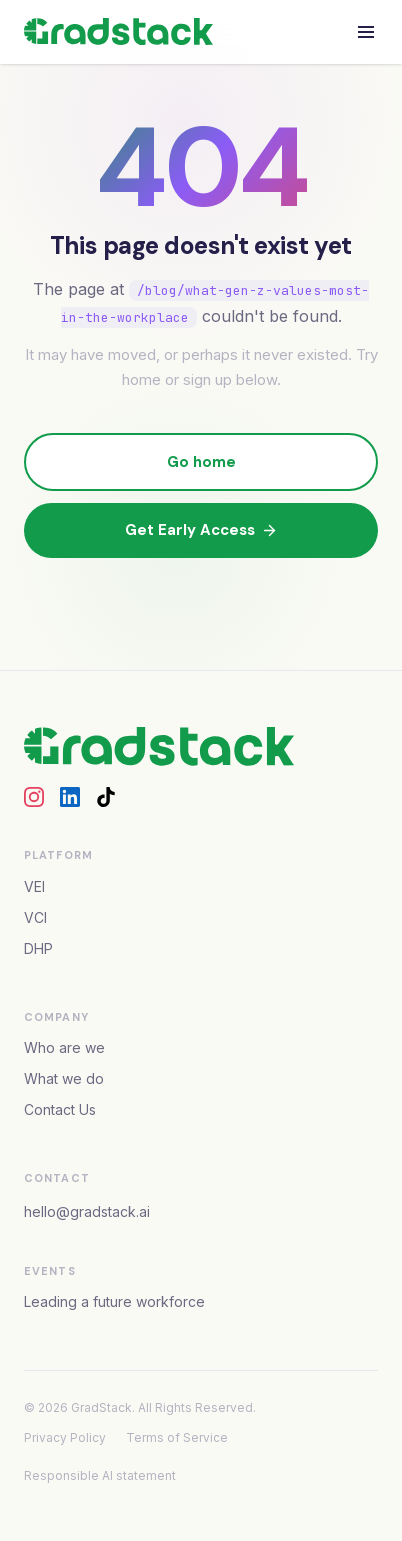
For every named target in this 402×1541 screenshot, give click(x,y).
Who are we (64, 1047)
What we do (64, 1078)
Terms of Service (177, 1437)
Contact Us (60, 1109)
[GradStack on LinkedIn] (70, 797)
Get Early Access (201, 530)
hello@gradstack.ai (87, 1211)
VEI (34, 886)
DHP (38, 948)
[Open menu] (366, 32)
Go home (201, 462)
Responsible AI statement (100, 1475)
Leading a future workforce (114, 1301)
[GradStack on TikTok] (106, 797)
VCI (35, 917)
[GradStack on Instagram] (34, 797)
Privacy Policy (65, 1437)
